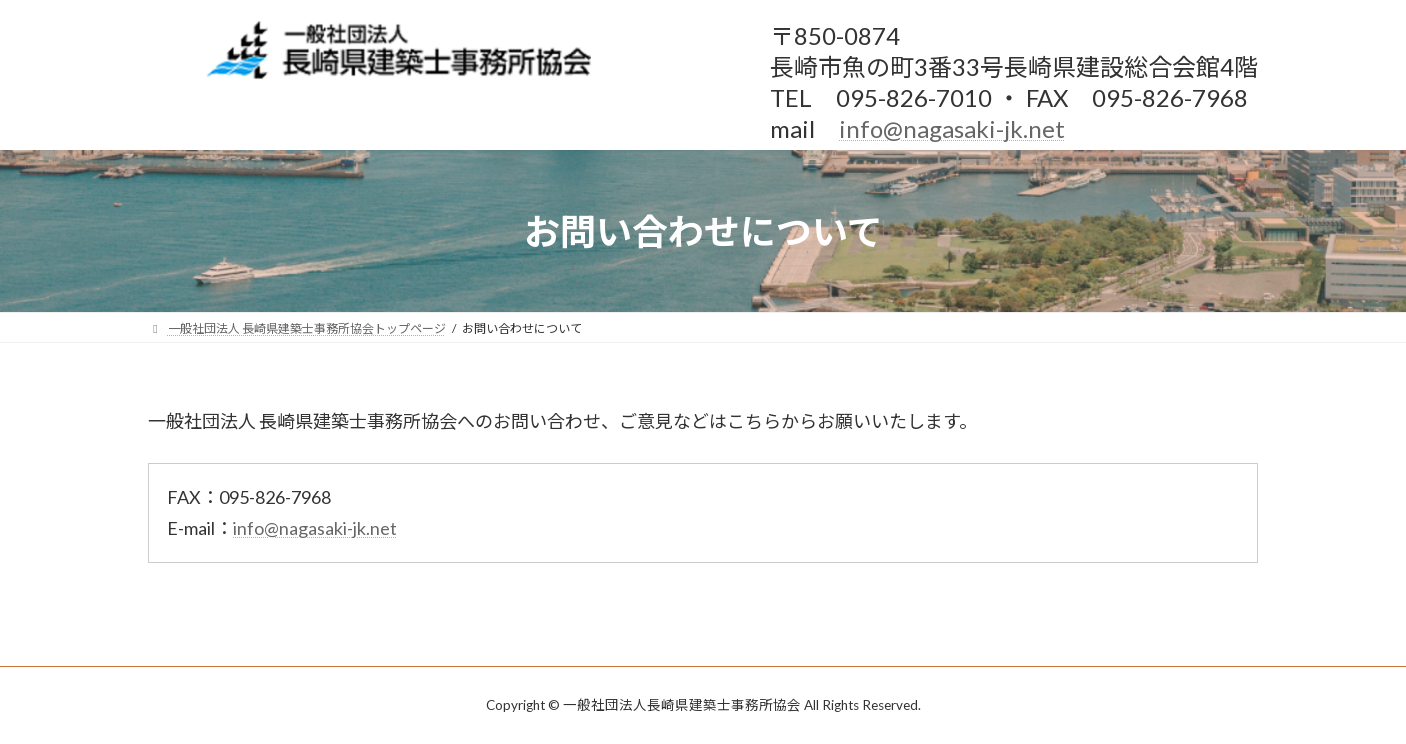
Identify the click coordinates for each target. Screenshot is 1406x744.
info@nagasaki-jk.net (952, 128)
